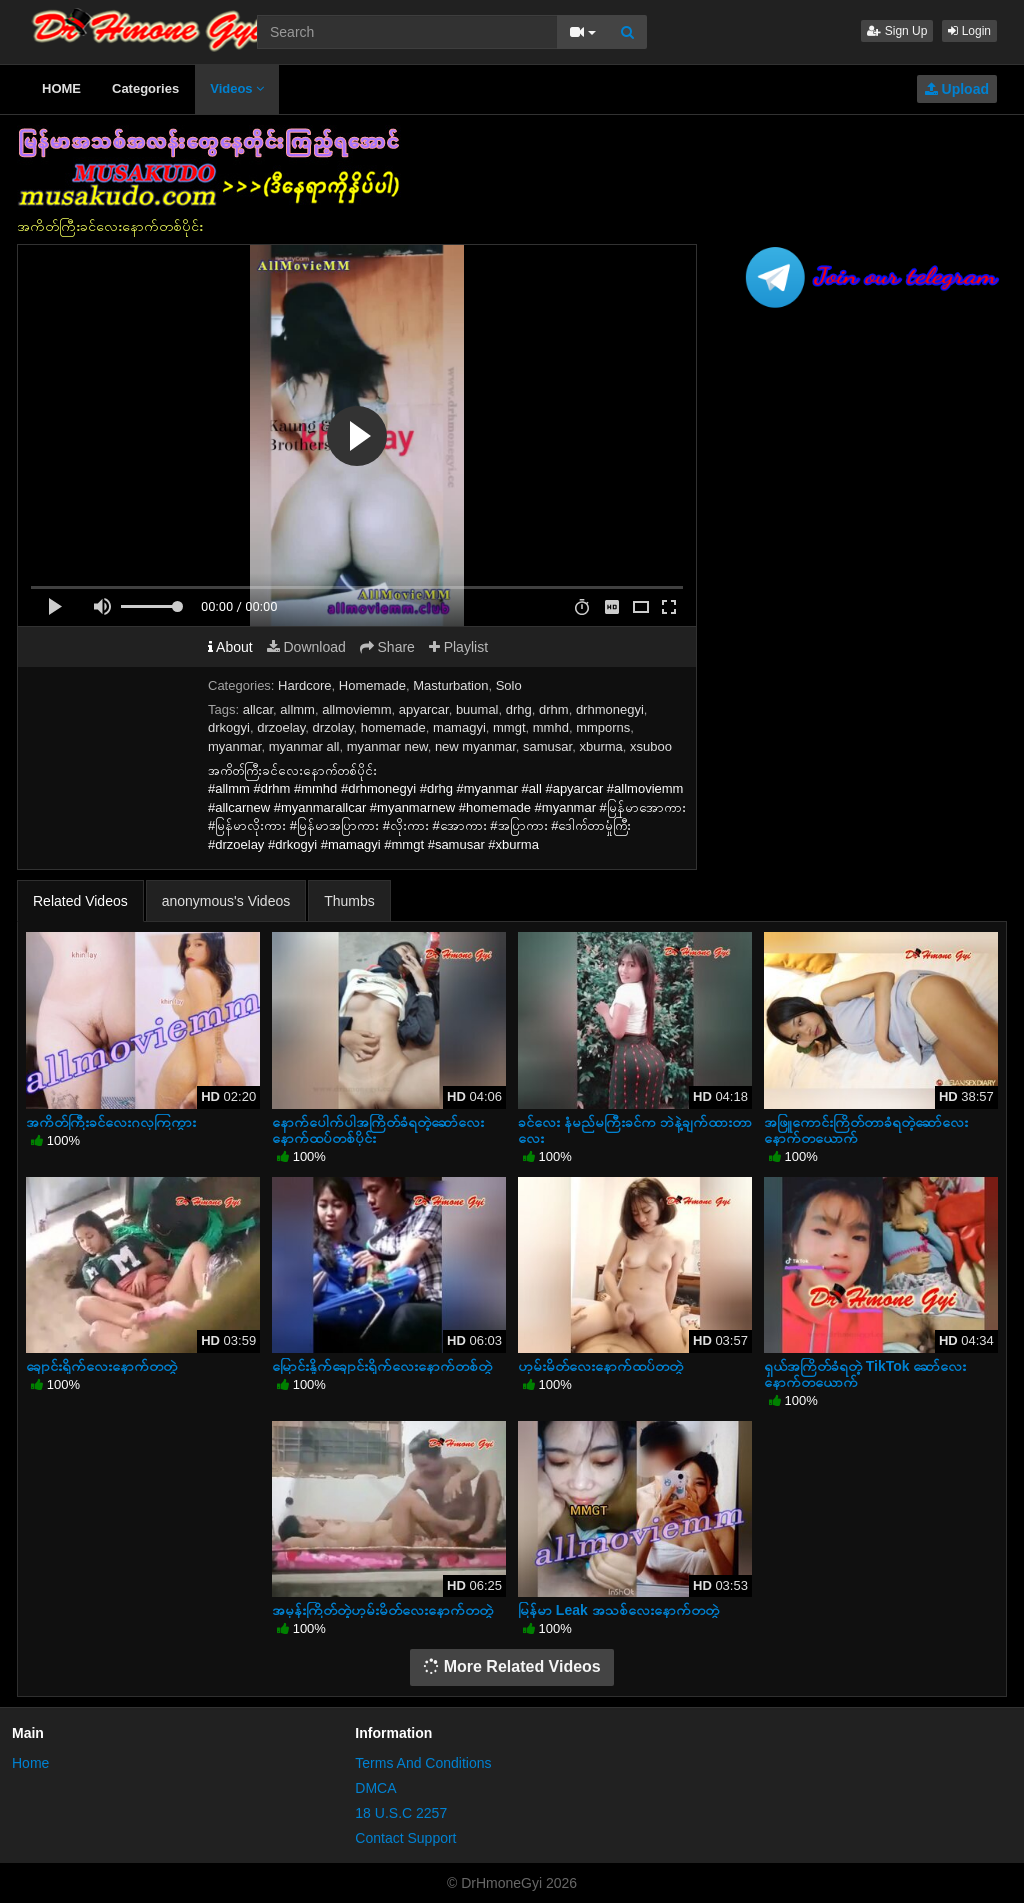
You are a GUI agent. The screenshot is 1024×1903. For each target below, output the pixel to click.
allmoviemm (356, 709)
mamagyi (459, 727)
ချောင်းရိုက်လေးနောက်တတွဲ (101, 1366)
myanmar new (387, 746)
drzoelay (281, 727)
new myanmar (475, 746)
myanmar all (304, 746)
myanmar (234, 746)
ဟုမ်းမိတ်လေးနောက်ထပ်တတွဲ (600, 1366)
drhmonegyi (610, 709)
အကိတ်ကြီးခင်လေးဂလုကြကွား (111, 1122)
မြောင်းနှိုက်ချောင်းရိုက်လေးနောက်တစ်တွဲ (382, 1366)
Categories (145, 88)
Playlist (458, 647)
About (230, 647)
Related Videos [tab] (80, 901)
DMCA (375, 1788)
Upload (957, 89)
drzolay (333, 727)
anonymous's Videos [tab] (226, 901)
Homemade (372, 685)
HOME (61, 88)
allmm (297, 709)
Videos (237, 88)
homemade (393, 727)
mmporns (603, 727)
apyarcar (424, 709)
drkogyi (229, 727)
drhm (554, 709)
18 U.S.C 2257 (401, 1813)
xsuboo (651, 746)
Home (30, 1763)
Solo (509, 685)
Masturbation (450, 685)
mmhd (551, 727)
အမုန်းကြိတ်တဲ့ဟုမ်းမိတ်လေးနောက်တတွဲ (382, 1610)
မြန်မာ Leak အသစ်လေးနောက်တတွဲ (618, 1610)
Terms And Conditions (423, 1763)
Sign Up (897, 31)
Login (969, 31)
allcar (258, 709)
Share (387, 647)
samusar (547, 746)
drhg (519, 709)
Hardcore (304, 685)
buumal (477, 709)
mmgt (509, 727)
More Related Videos (512, 1666)
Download (306, 647)
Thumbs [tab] (349, 901)
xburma (600, 746)
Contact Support (405, 1838)
